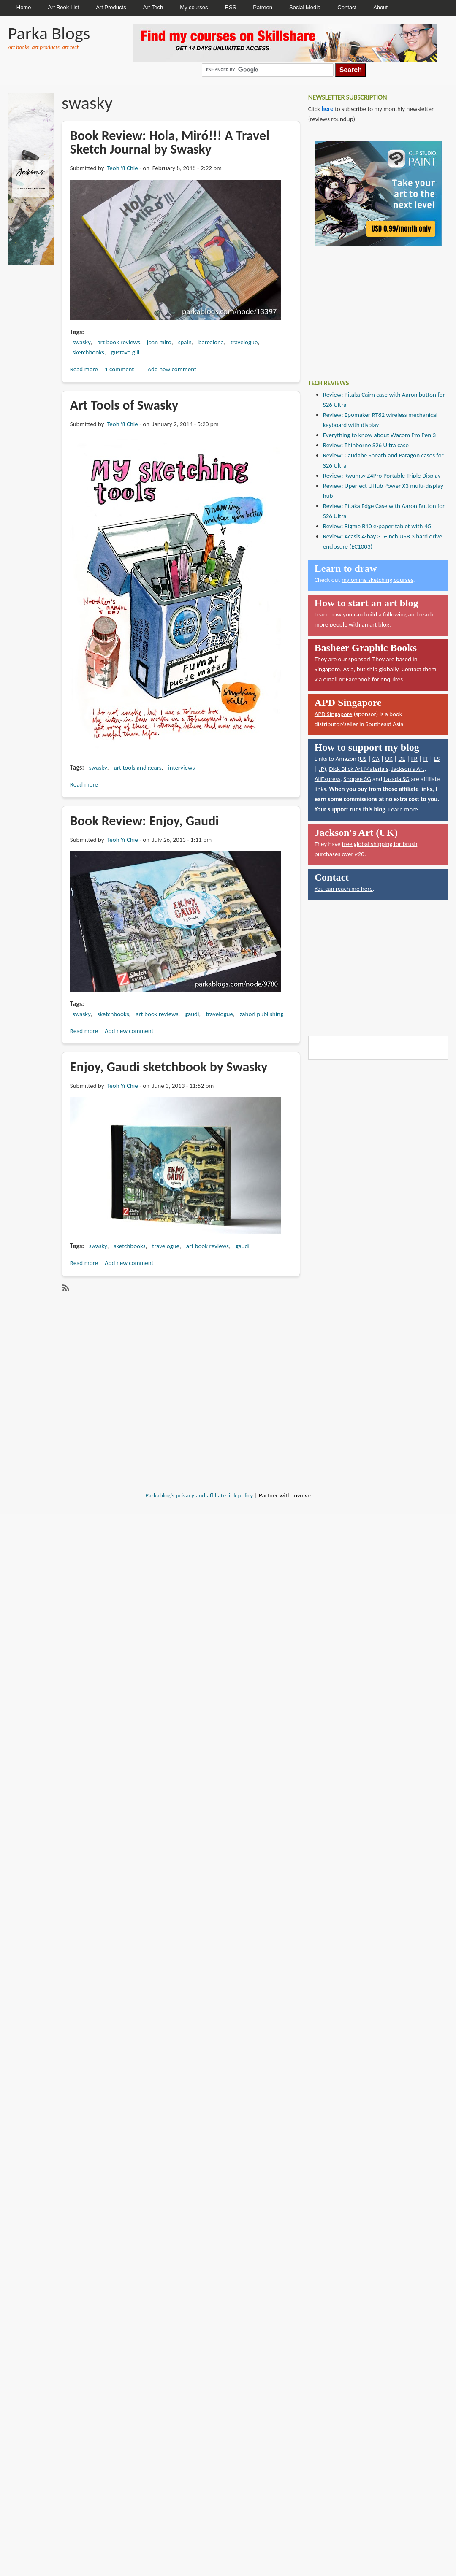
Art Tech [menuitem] (153, 7)
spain (185, 342)
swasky (82, 342)
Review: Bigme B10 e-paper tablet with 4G (377, 526)
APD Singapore (334, 714)
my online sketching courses (377, 580)
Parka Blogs (49, 33)
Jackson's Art (407, 769)
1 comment (119, 369)
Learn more (403, 809)
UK (388, 758)
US (363, 758)
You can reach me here (344, 888)
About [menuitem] (380, 7)
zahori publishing (261, 1014)
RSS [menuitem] (230, 7)
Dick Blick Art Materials (358, 769)
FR (414, 758)
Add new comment (171, 369)
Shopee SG (357, 779)
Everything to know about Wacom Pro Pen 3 (379, 435)
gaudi (192, 1014)
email (330, 679)
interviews (181, 767)
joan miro (159, 342)
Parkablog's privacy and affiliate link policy (199, 1495)
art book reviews (119, 342)
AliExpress (328, 779)
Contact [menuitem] (346, 7)
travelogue (244, 342)
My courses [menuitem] (194, 7)
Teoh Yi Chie (122, 168)
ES (437, 758)
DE (401, 758)
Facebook (358, 679)
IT (425, 758)
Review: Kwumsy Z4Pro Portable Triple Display (382, 475)
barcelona (211, 342)
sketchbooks (88, 352)
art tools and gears (138, 767)
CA (376, 758)
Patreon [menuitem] (262, 7)
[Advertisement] (371, 306)
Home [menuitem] (23, 7)
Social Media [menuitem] (304, 7)
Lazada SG (396, 779)
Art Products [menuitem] (111, 7)
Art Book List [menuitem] (63, 7)
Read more (84, 369)
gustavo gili (125, 352)
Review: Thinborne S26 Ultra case (366, 445)
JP (321, 769)
